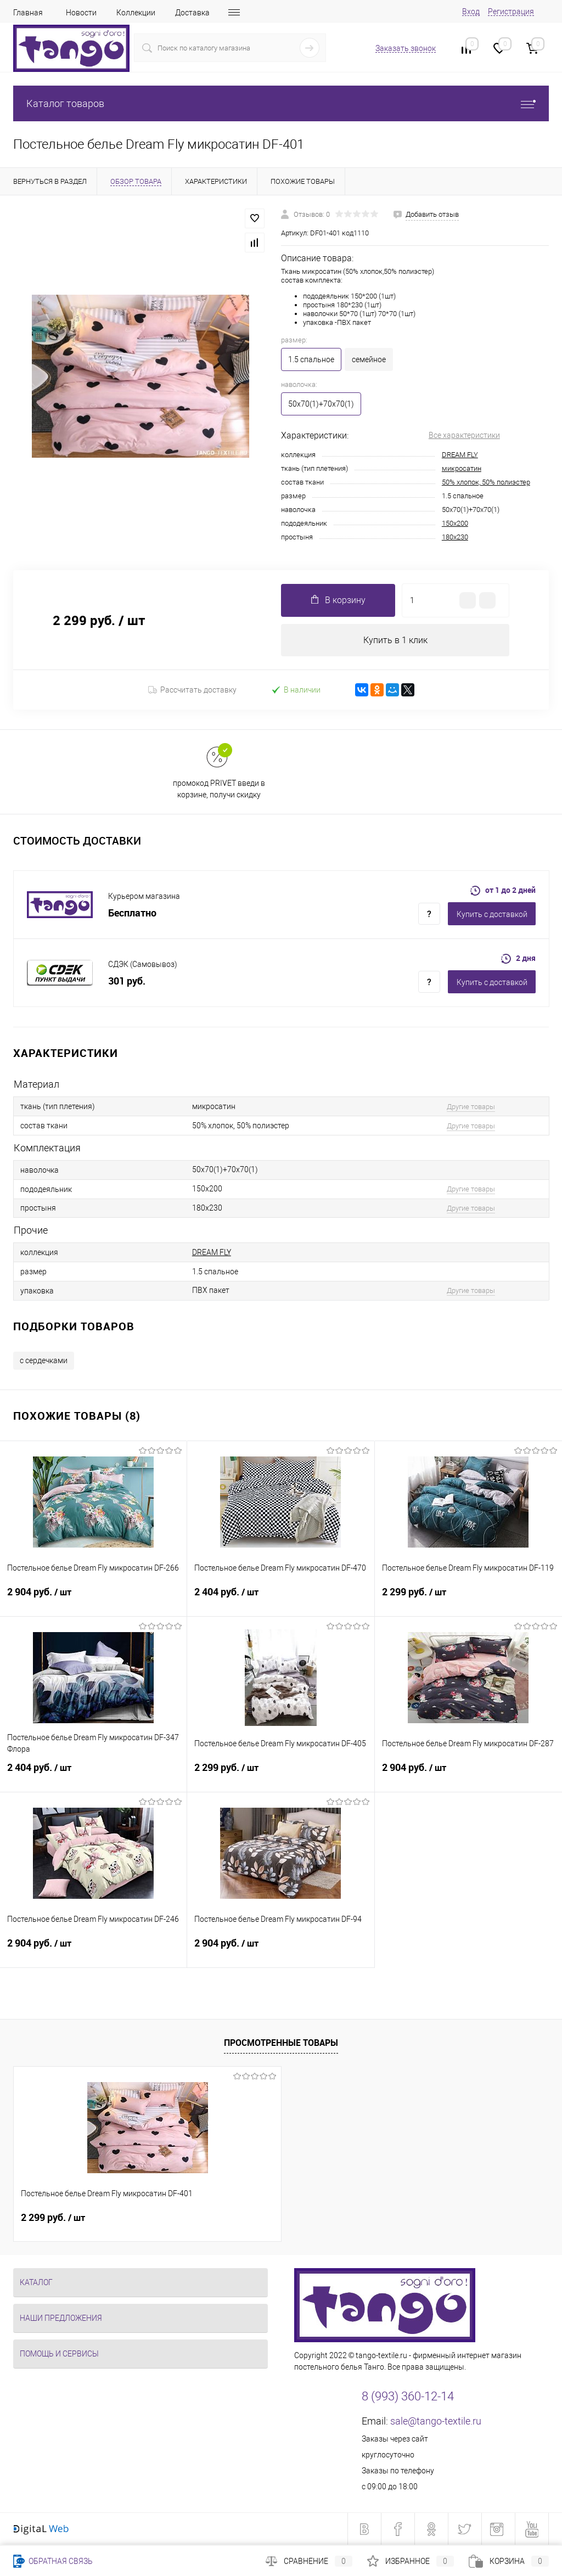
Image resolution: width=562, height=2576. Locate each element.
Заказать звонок (405, 48)
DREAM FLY (460, 455)
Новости (81, 12)
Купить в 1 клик (395, 640)
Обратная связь (53, 2561)
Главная (28, 12)
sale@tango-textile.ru (435, 2421)
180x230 (455, 537)
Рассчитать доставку (192, 690)
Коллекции (135, 12)
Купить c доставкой (492, 914)
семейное (369, 359)
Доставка (192, 12)
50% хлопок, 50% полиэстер (486, 482)
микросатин (461, 468)
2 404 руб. (280, 1598)
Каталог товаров (281, 103)
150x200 (455, 523)
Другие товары (471, 1107)
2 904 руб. (93, 1598)
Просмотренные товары (281, 2043)
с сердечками (44, 1360)
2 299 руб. (468, 1598)
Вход (471, 11)
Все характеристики (464, 435)
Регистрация (511, 11)
